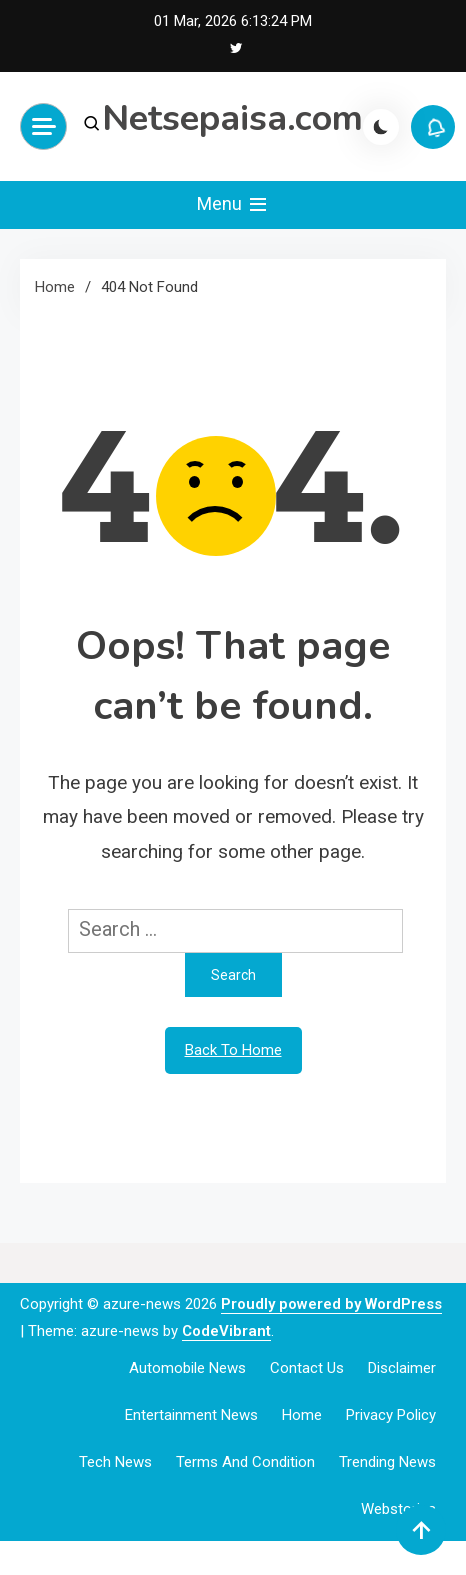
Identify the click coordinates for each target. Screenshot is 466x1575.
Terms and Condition (245, 1462)
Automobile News (187, 1368)
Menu (233, 205)
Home (302, 1415)
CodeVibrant (226, 1331)
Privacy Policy (391, 1415)
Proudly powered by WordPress (331, 1304)
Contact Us (307, 1368)
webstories (398, 1509)
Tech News (115, 1462)
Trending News (387, 1462)
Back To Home (233, 1050)
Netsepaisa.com (232, 118)
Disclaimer (402, 1368)
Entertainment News (191, 1415)
